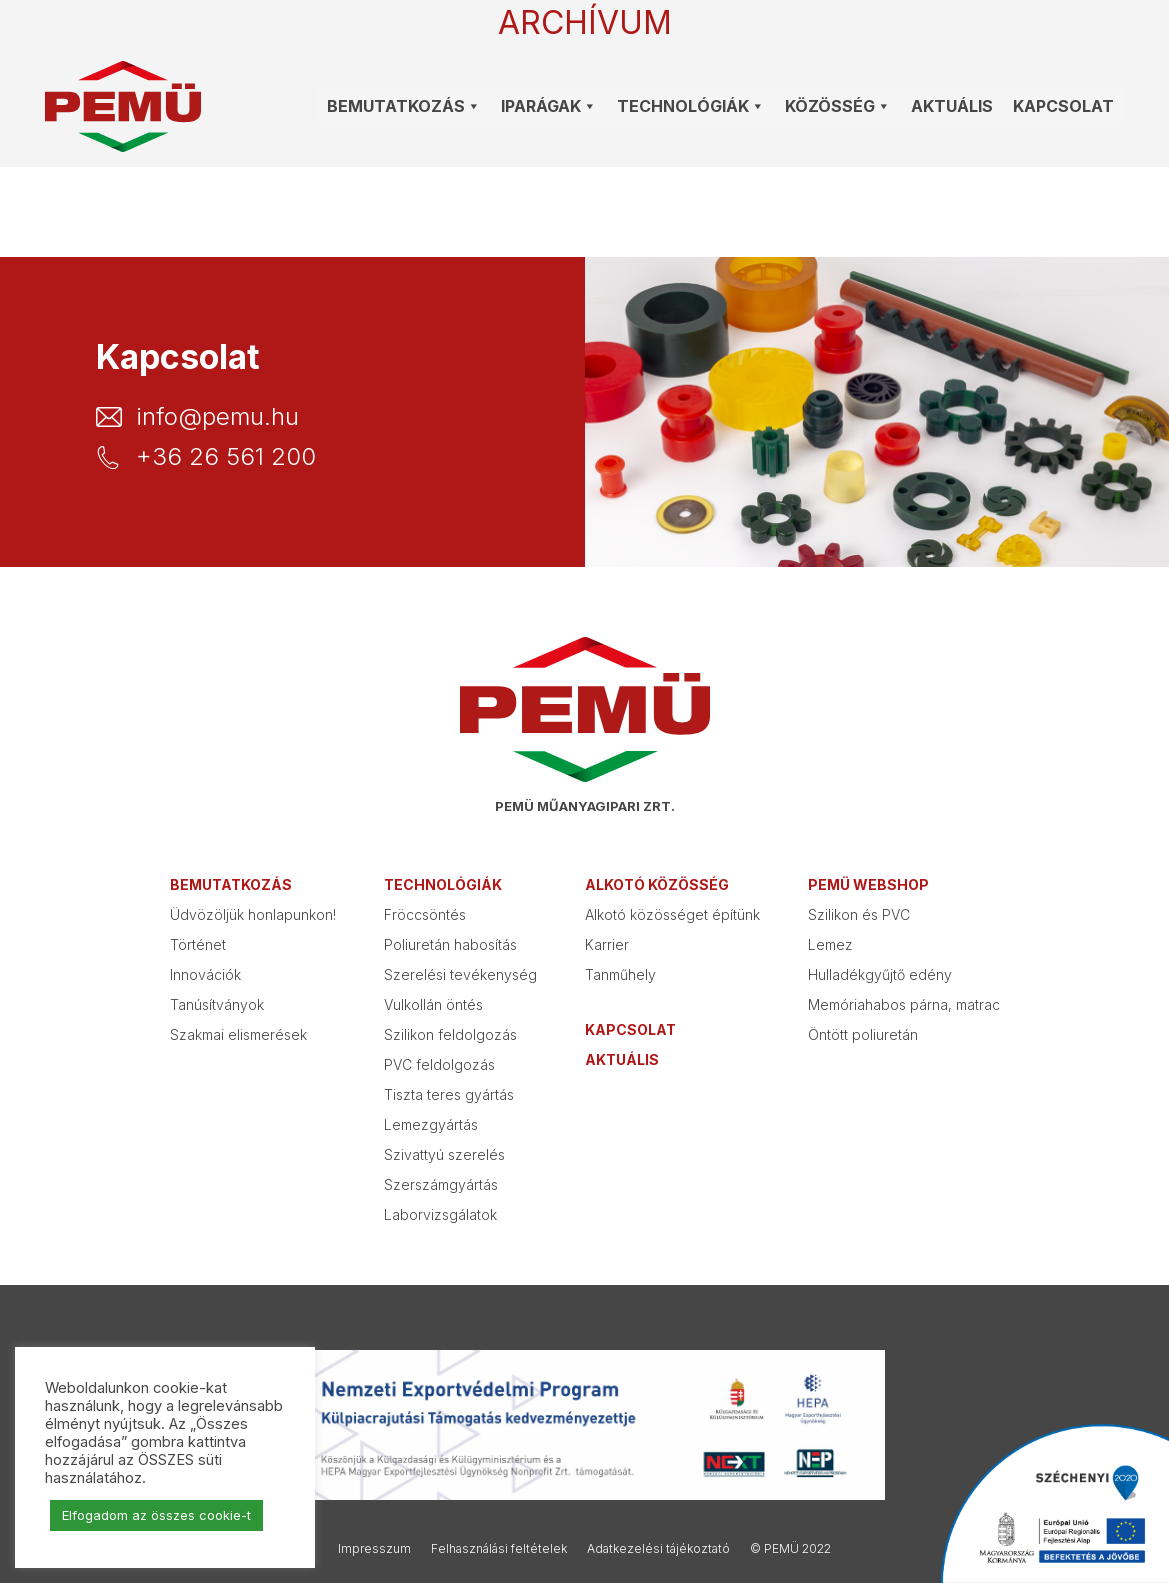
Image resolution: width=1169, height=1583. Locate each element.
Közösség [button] (838, 106)
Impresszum (374, 1548)
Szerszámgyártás (441, 1184)
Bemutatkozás (231, 884)
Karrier (607, 944)
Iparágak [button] (549, 106)
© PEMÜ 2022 (790, 1548)
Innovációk (205, 974)
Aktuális (952, 106)
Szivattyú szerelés (444, 1154)
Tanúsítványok (217, 1004)
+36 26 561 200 (226, 457)
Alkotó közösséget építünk (672, 914)
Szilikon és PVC (859, 914)
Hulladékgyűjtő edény (880, 974)
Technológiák (443, 884)
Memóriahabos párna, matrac (904, 1004)
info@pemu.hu (217, 417)
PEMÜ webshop (868, 884)
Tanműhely (620, 974)
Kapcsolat (1063, 106)
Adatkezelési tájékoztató (658, 1548)
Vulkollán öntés (433, 1004)
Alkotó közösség (657, 884)
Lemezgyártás (431, 1124)
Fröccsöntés (425, 914)
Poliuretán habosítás (450, 944)
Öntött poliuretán (863, 1034)
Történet (198, 944)
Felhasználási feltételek (499, 1548)
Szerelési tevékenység (460, 974)
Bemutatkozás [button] (404, 106)
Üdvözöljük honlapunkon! (253, 914)
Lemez (830, 944)
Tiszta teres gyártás (449, 1094)
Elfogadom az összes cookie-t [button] (156, 1515)
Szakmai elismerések (238, 1034)
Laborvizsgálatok (440, 1214)
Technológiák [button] (691, 106)
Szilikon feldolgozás (450, 1034)
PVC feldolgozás (439, 1064)
